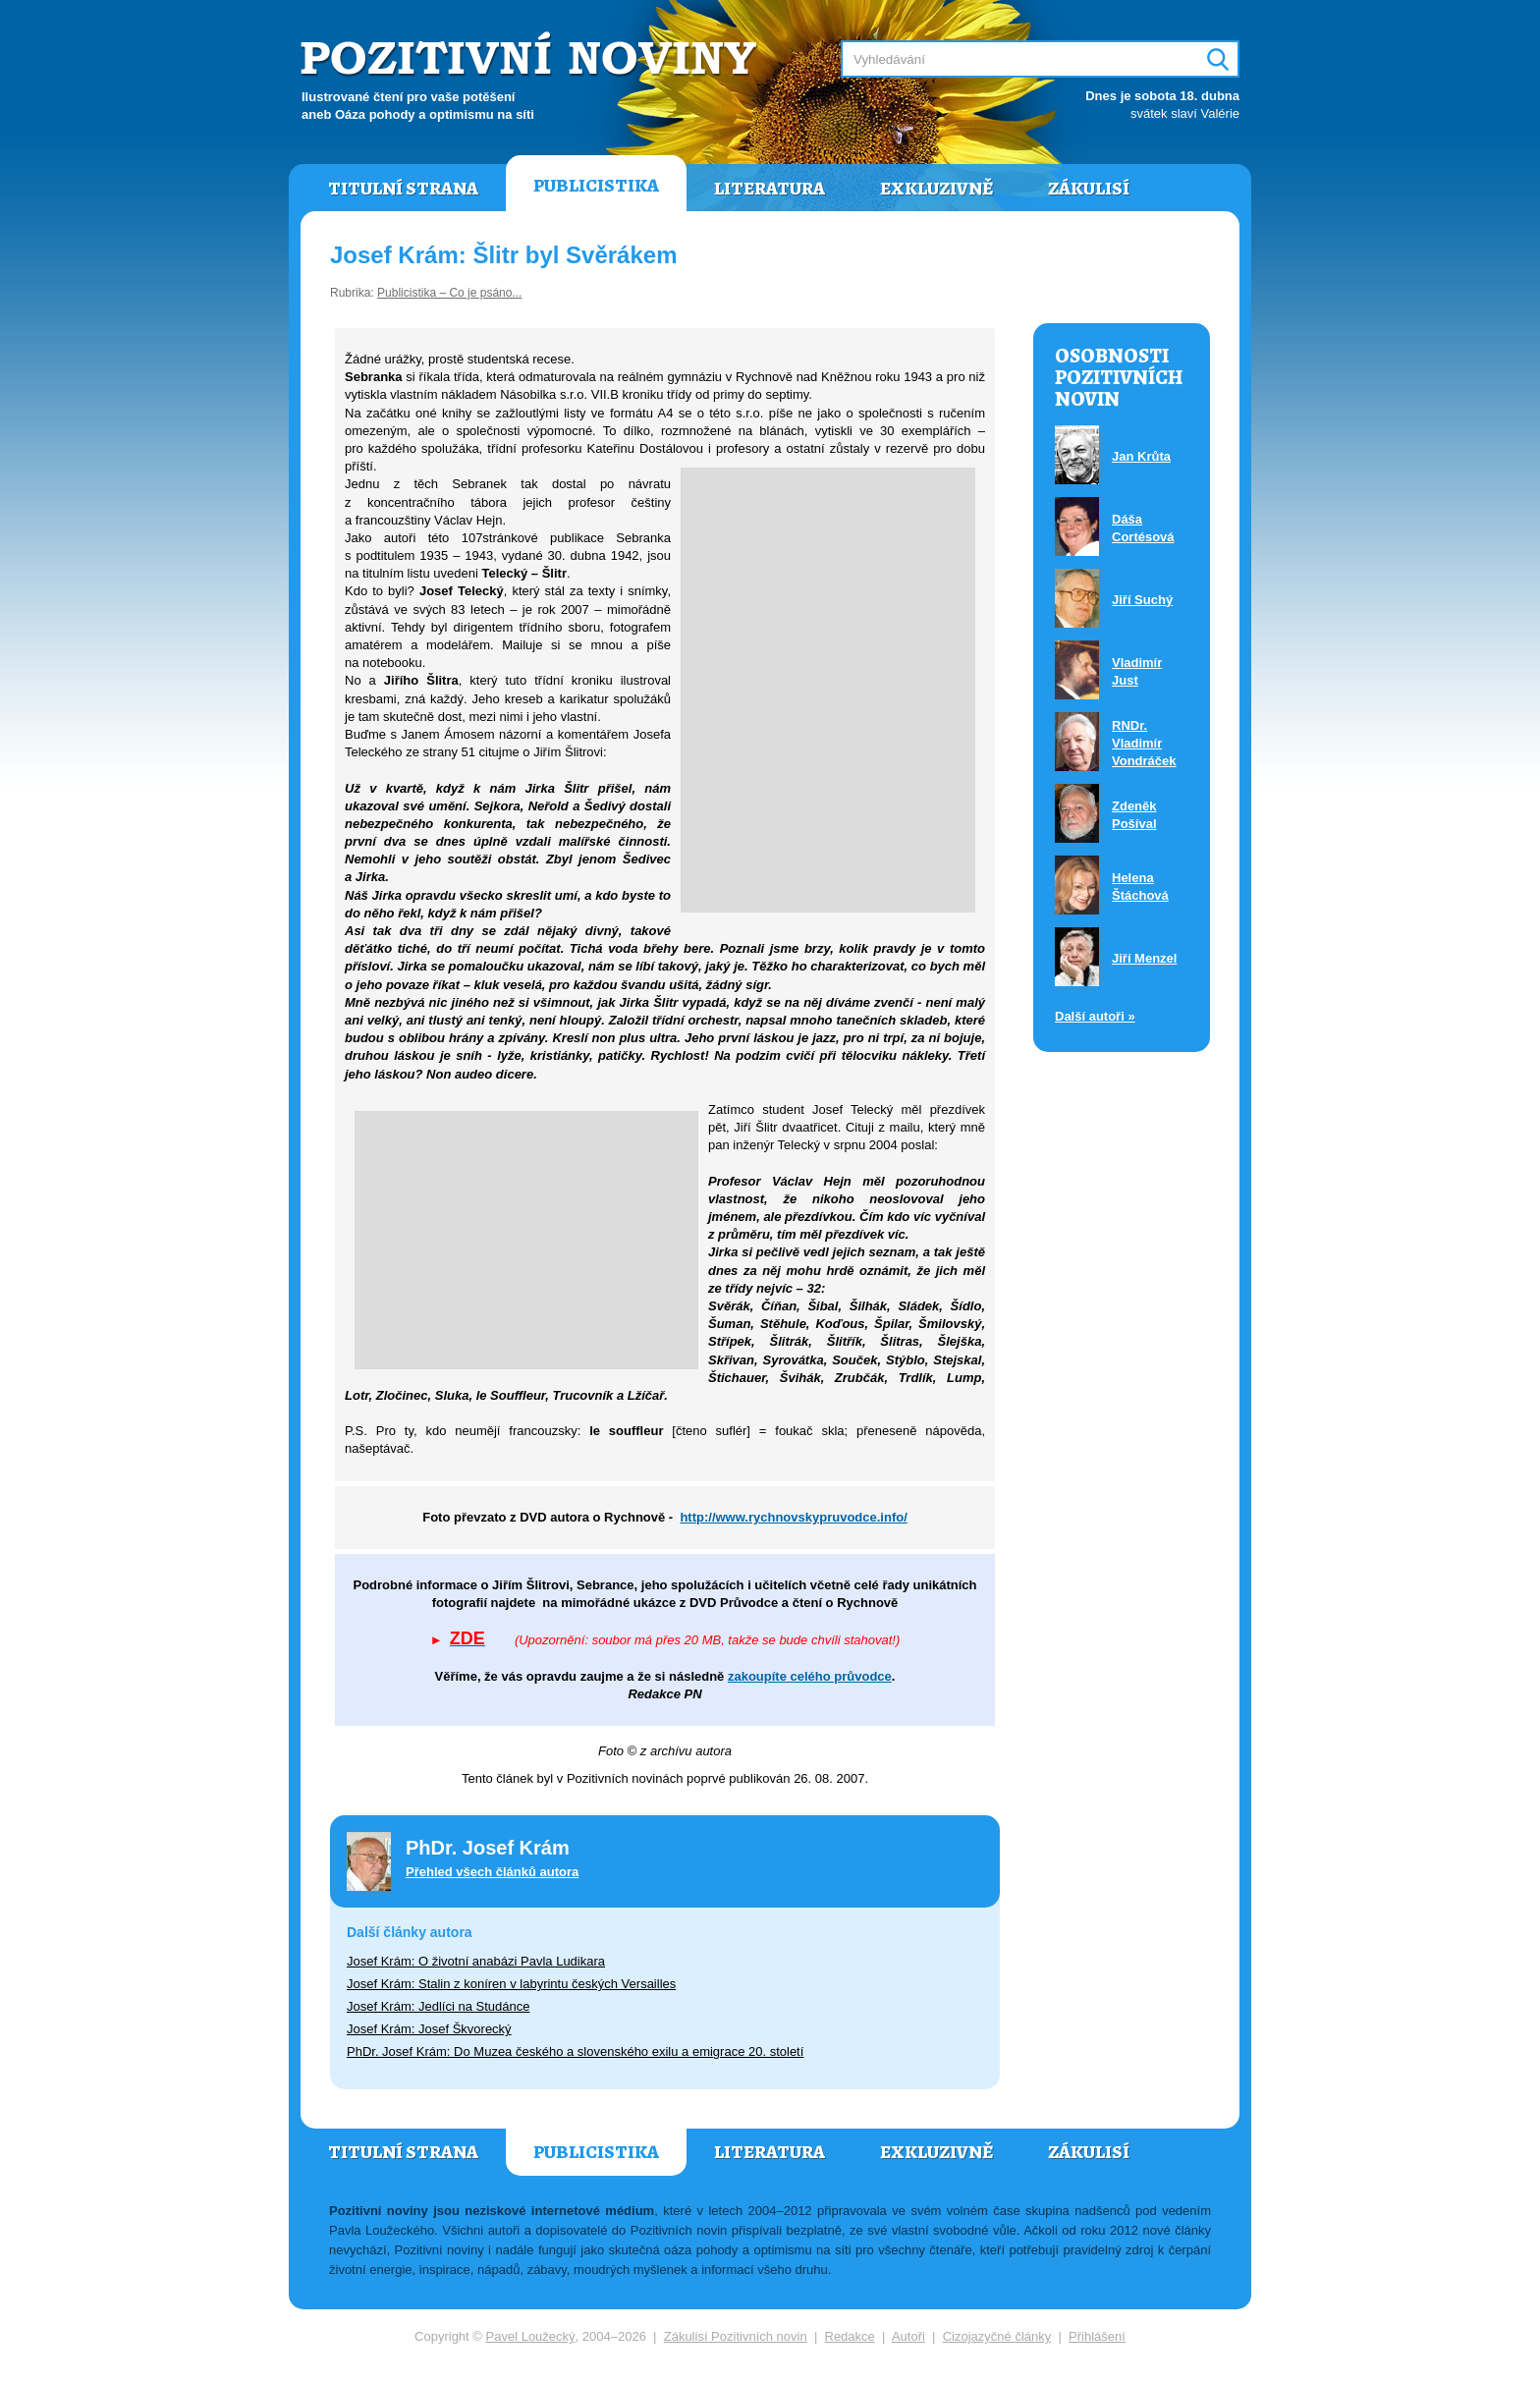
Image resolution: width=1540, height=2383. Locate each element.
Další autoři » (1095, 1016)
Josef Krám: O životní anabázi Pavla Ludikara (476, 1961)
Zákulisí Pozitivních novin (735, 2336)
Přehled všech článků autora (492, 1871)
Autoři (908, 2336)
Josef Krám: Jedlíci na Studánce (438, 2006)
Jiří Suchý (1142, 599)
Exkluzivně (936, 188)
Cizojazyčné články (997, 2336)
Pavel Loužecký (531, 2336)
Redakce (850, 2336)
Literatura (769, 188)
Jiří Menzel (1144, 958)
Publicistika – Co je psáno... (449, 293)
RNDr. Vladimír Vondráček (1144, 743)
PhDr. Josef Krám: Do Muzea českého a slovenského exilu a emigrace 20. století (575, 2051)
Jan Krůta (1141, 456)
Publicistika (596, 185)
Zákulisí (1088, 188)
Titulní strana (403, 188)
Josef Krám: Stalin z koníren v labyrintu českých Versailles (511, 1983)
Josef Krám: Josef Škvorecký (429, 2029)
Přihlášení (1097, 2336)
